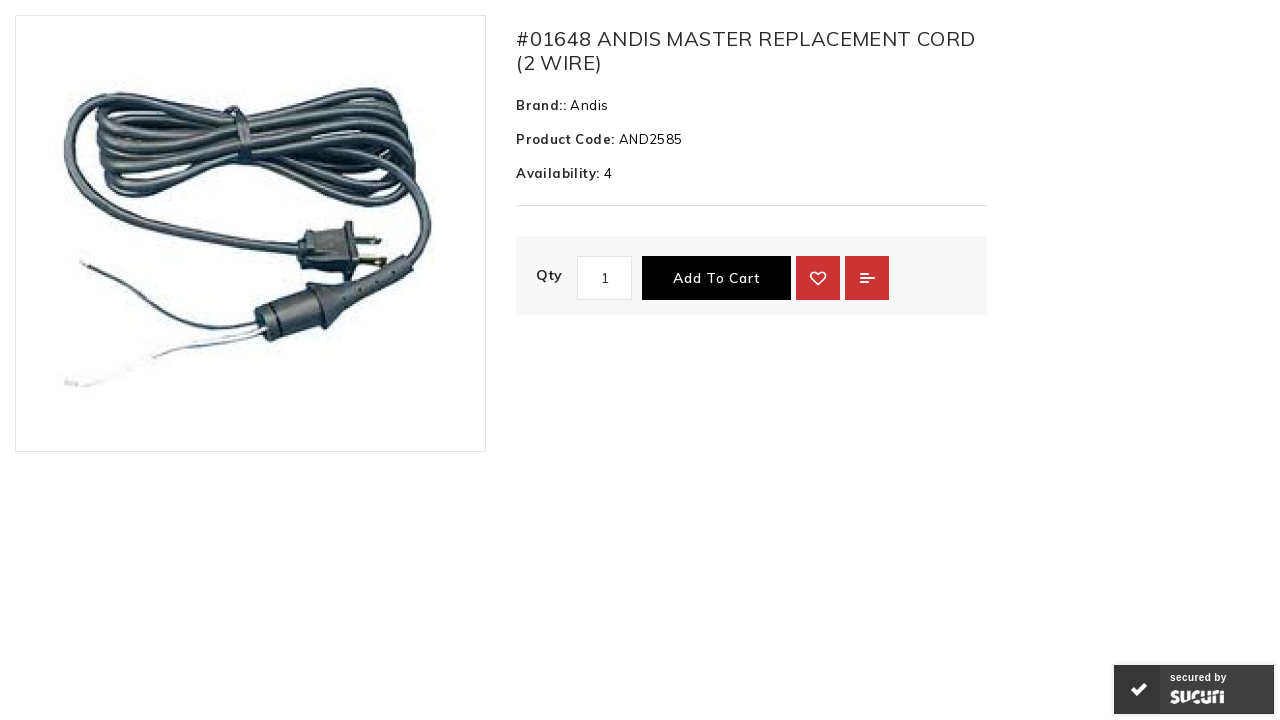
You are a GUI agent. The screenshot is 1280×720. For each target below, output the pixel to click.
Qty (549, 275)
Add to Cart (716, 278)
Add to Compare (867, 278)
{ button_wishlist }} (818, 278)
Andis (589, 105)
